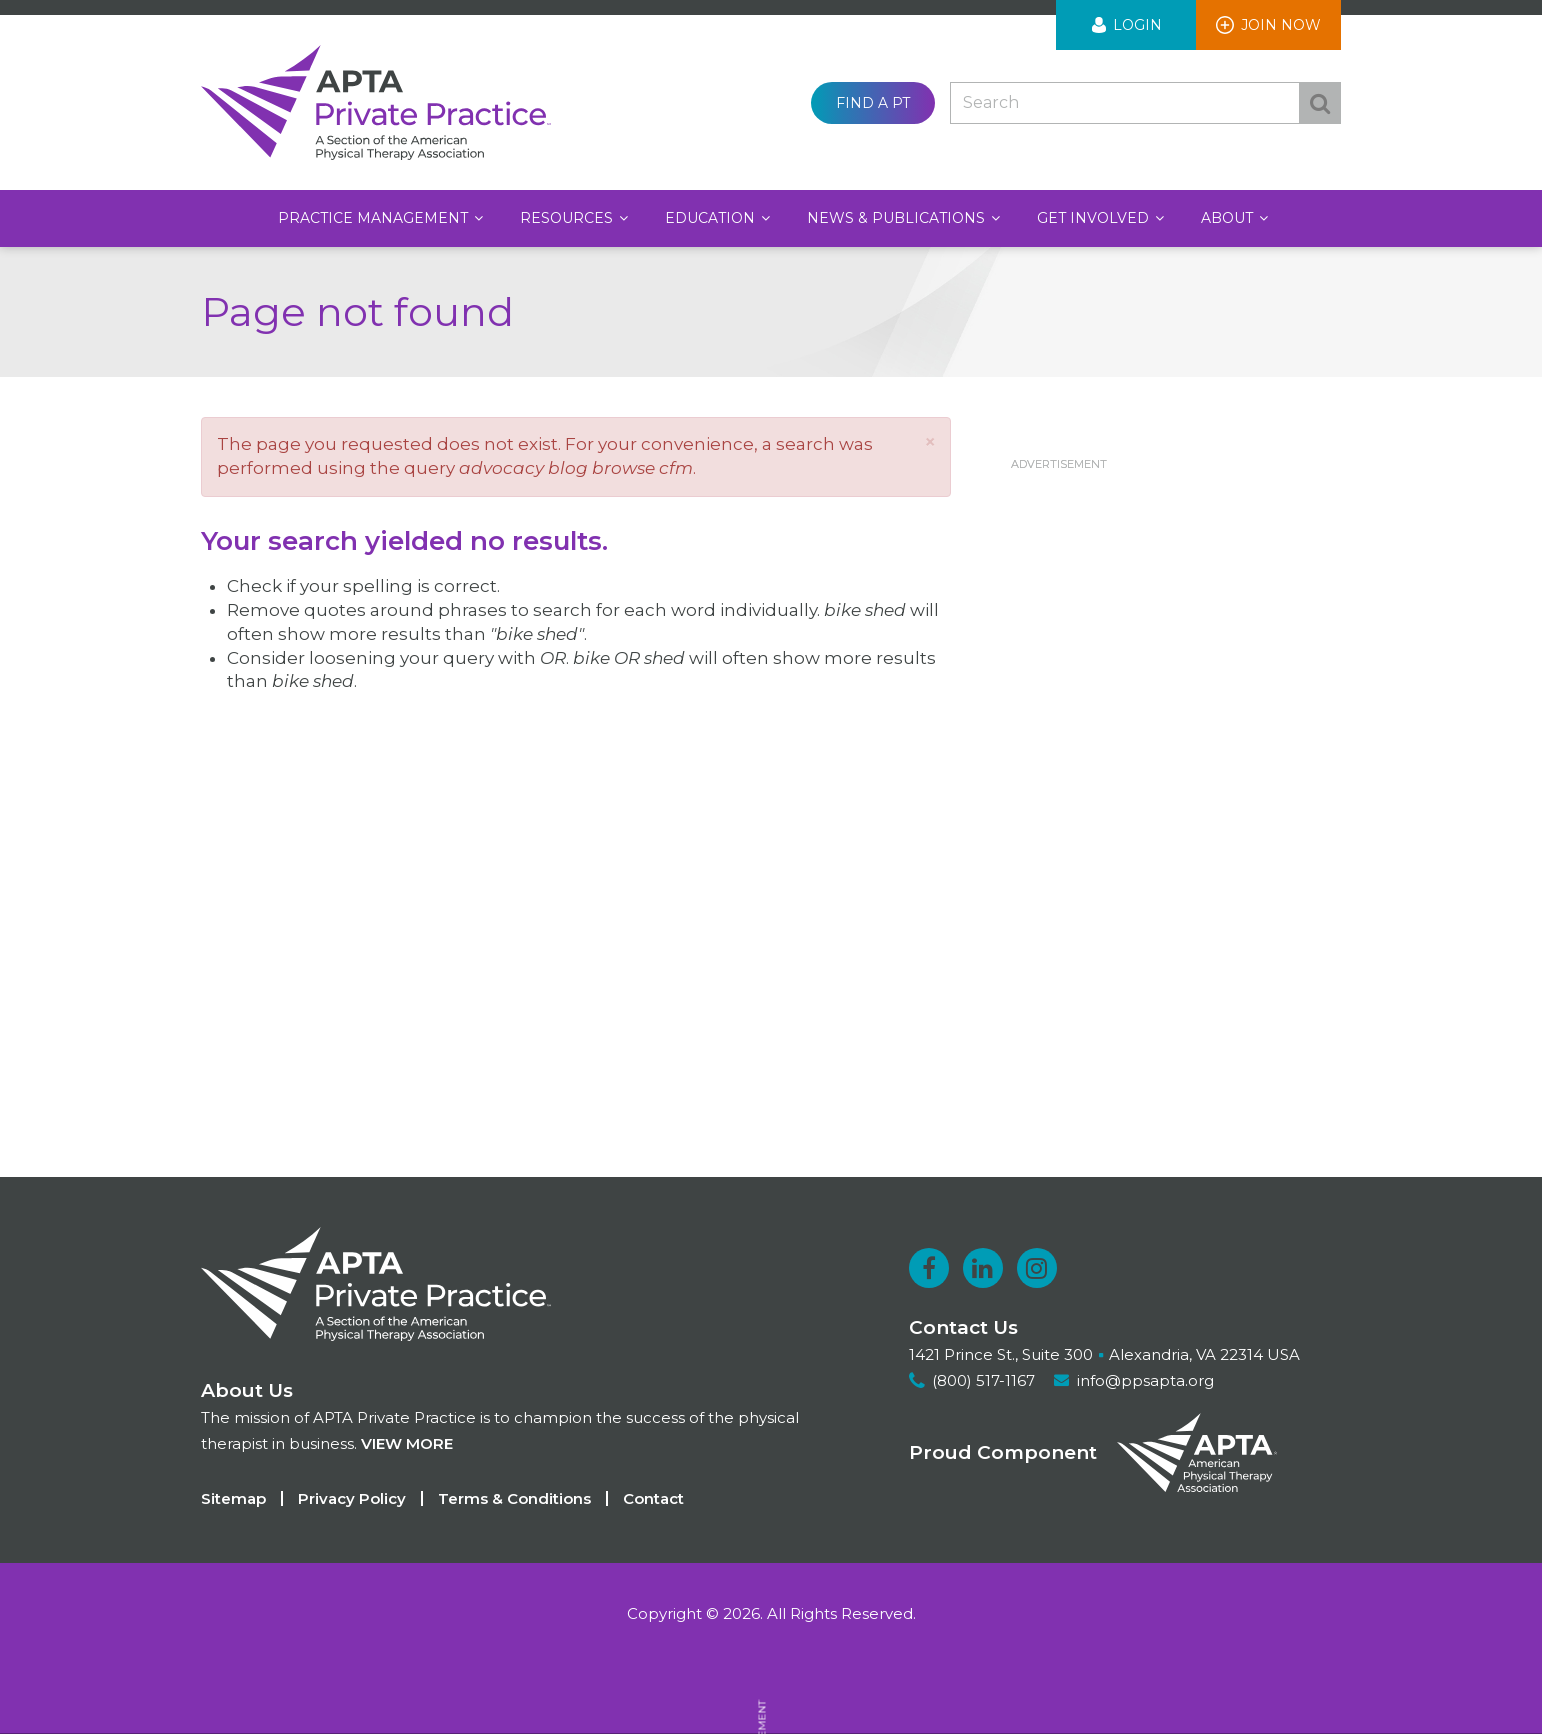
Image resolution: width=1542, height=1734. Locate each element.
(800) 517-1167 (983, 1380)
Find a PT (873, 103)
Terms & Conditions (514, 1498)
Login (1137, 25)
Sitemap (233, 1498)
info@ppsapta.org (1145, 1380)
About (1229, 218)
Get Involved (1095, 218)
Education (712, 218)
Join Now (1281, 25)
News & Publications (898, 218)
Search (1320, 103)
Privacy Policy (352, 1498)
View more (407, 1443)
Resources (568, 218)
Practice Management (375, 218)
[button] (930, 441)
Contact (653, 1498)
